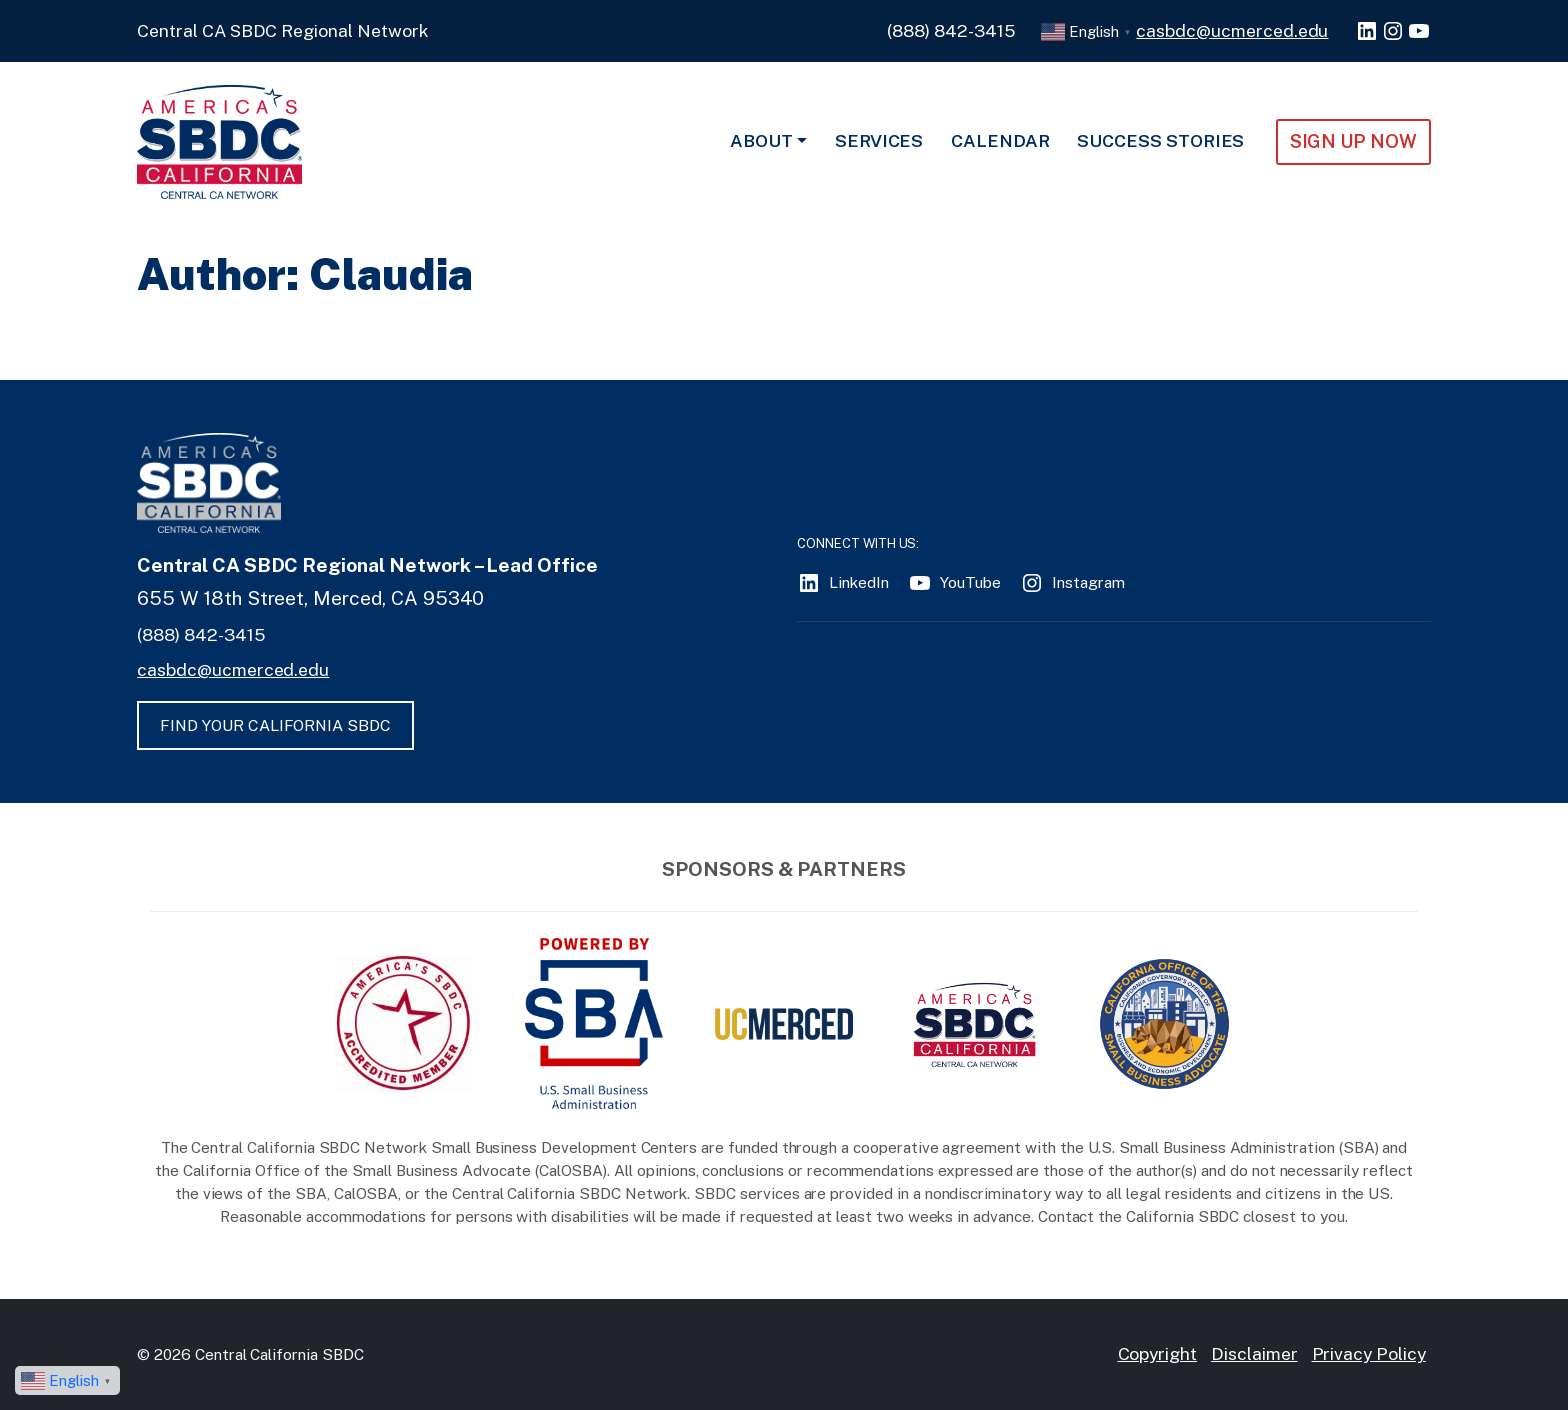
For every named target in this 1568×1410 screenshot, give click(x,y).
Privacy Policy (1369, 1353)
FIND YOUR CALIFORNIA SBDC (275, 725)
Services (879, 140)
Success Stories (1160, 140)
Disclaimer (1254, 1353)
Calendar (1000, 140)
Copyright (1158, 1353)
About (761, 140)
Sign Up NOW (1353, 141)
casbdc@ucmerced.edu (1232, 30)
